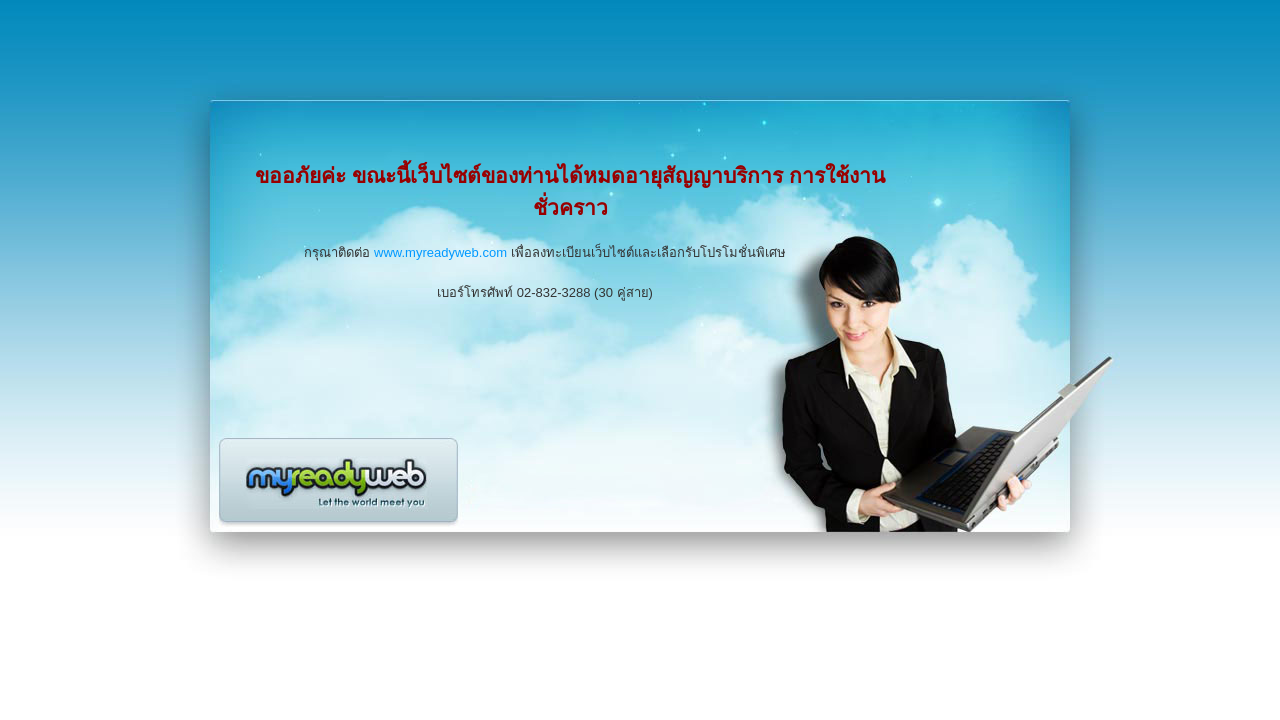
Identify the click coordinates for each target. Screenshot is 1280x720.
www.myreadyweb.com (440, 252)
